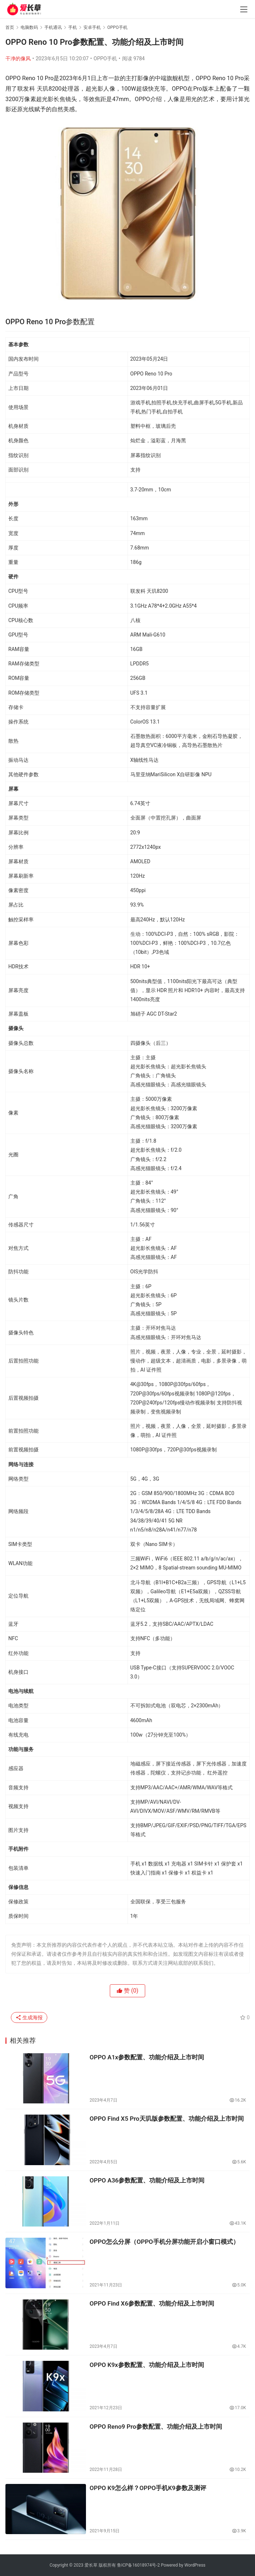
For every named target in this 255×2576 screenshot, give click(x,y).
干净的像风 (18, 58)
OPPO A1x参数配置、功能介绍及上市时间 (147, 2057)
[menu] (243, 9)
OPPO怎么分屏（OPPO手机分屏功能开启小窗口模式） (164, 2241)
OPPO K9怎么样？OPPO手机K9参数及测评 (148, 2488)
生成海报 (29, 2017)
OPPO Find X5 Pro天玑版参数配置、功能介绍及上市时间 (167, 2118)
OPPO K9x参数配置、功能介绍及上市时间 (147, 2364)
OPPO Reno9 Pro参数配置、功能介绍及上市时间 (156, 2426)
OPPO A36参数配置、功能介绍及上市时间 (147, 2180)
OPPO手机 (105, 58)
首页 (9, 27)
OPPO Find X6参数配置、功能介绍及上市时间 (152, 2303)
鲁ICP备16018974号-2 (138, 2565)
